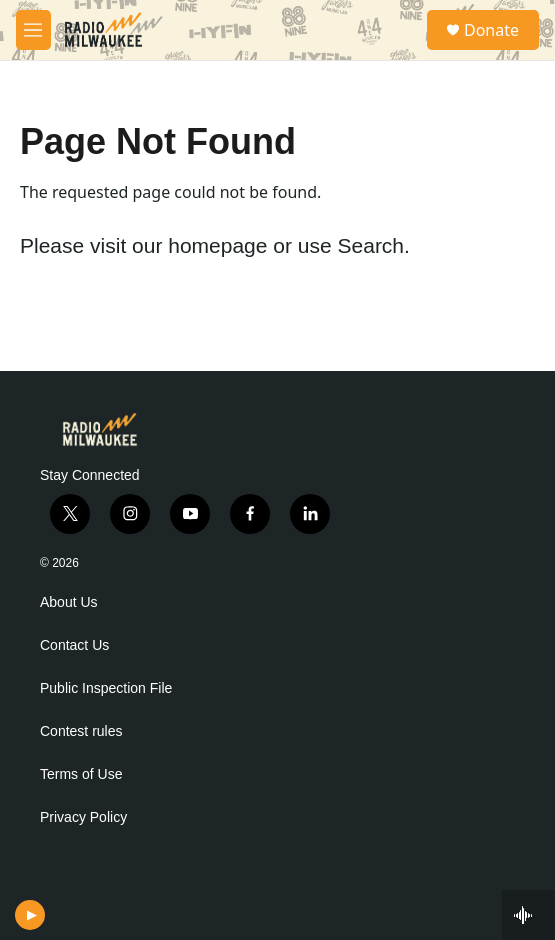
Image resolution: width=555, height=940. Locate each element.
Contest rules (81, 731)
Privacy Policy (83, 817)
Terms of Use (81, 774)
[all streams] (528, 915)
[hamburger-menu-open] (33, 30)
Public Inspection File (106, 688)
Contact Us (74, 645)
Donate (491, 30)
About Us (69, 602)
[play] (30, 915)
